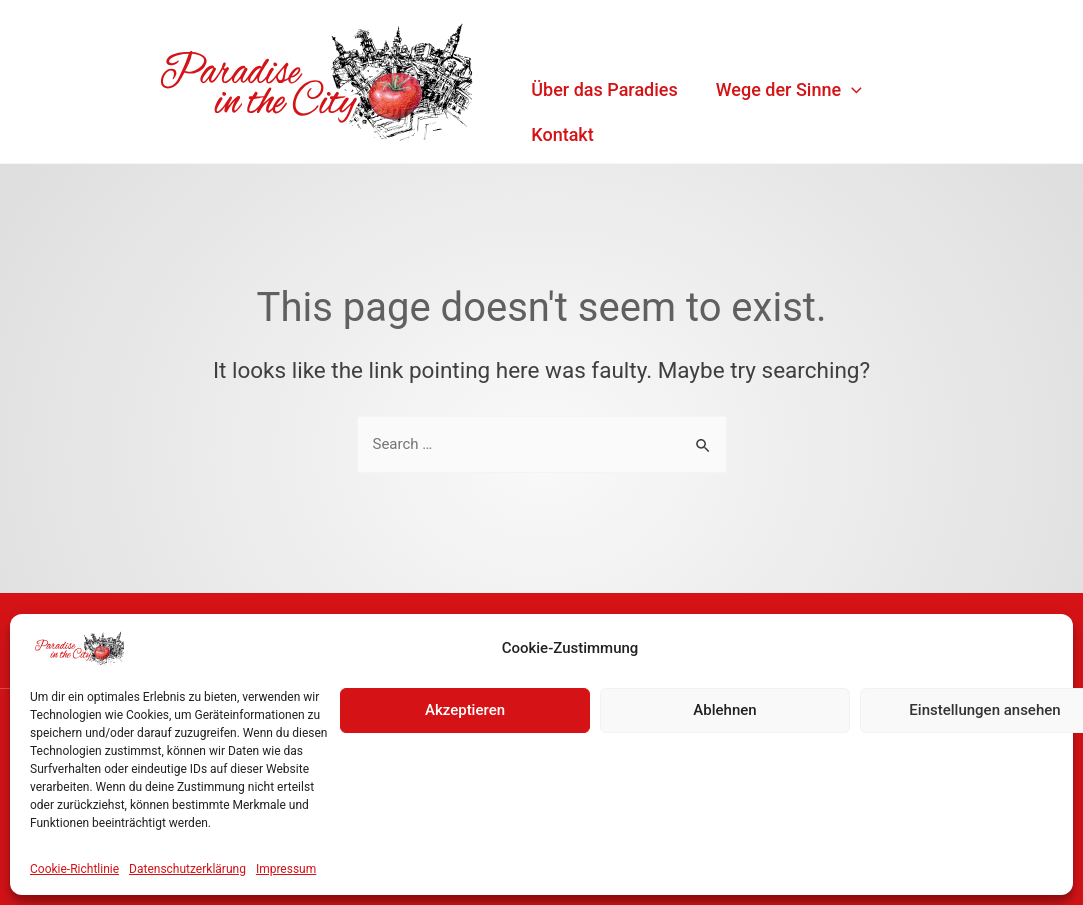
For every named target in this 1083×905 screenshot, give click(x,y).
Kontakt (562, 134)
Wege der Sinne (789, 89)
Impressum (286, 869)
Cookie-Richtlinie (74, 869)
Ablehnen (724, 710)
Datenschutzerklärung (187, 869)
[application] (851, 89)
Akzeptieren (465, 710)
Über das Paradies (604, 89)
